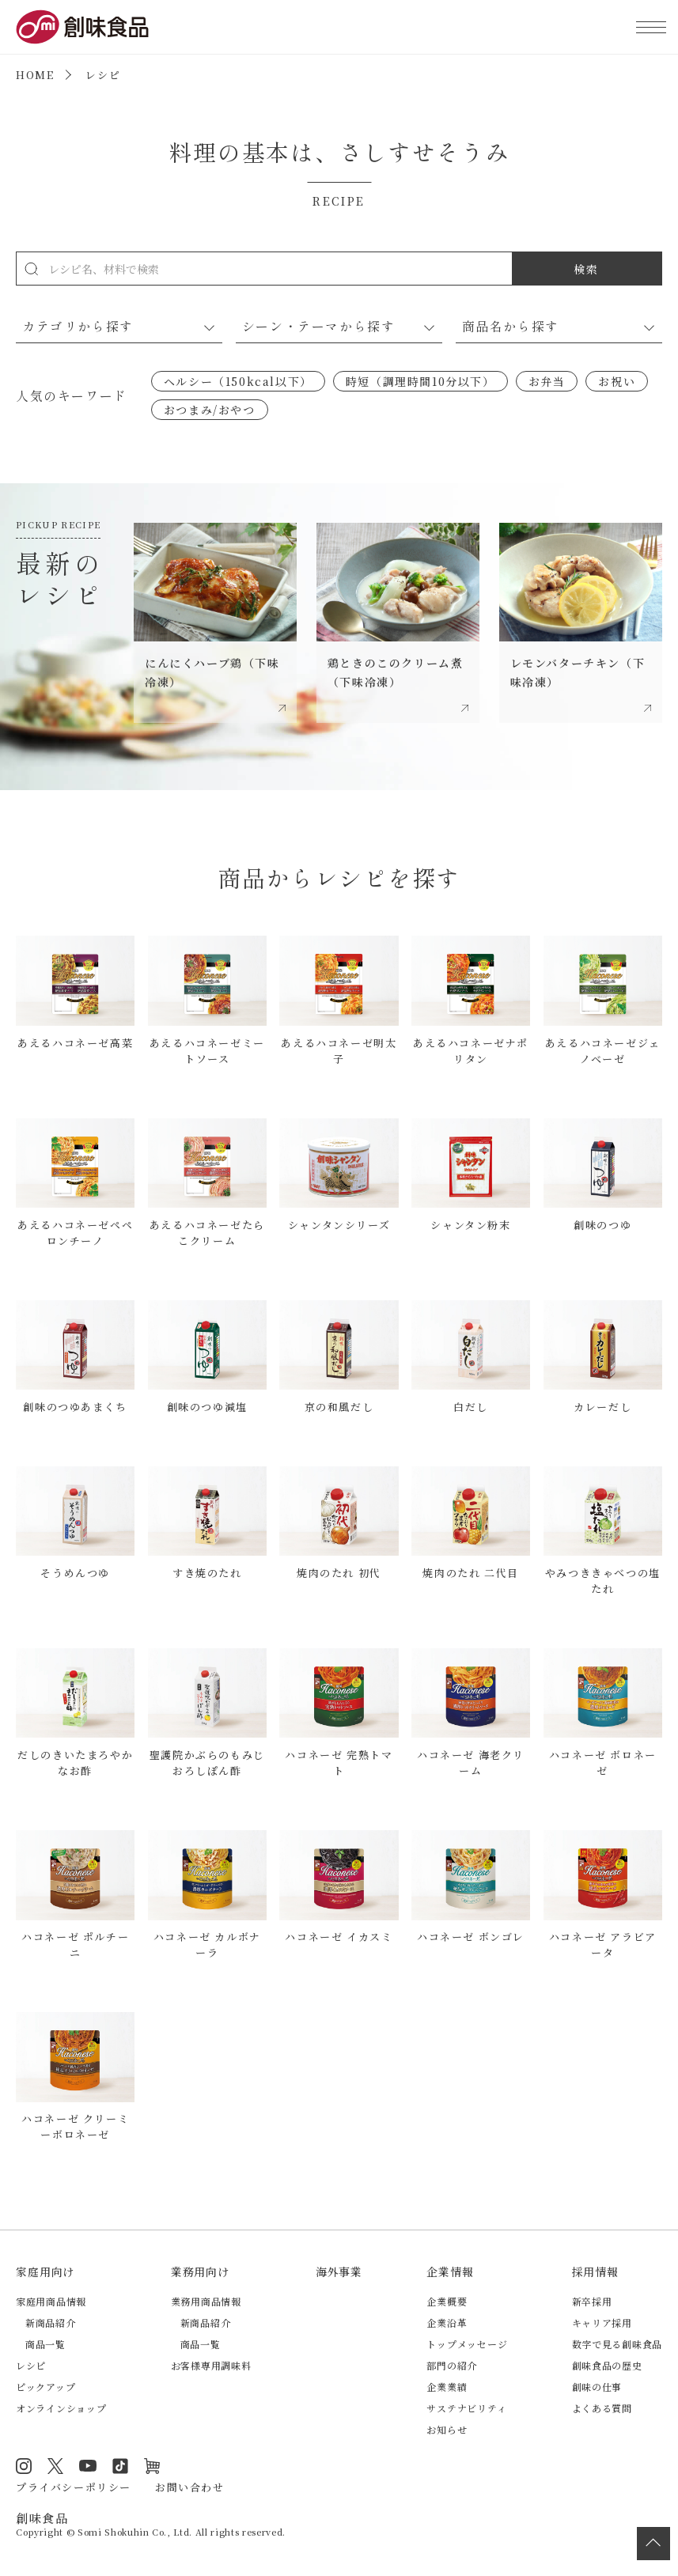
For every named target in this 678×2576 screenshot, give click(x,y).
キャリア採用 (602, 2322)
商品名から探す (510, 325)
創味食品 (82, 26)
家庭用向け (45, 2271)
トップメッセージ (466, 2344)
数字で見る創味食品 (617, 2344)
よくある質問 (602, 2408)
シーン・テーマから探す (319, 325)
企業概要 (446, 2301)
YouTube (88, 2466)
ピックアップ (45, 2386)
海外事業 (339, 2271)
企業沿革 (446, 2322)
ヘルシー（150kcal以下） (238, 381)
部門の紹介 (451, 2365)
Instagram (24, 2466)
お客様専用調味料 (211, 2365)
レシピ (31, 2365)
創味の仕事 (597, 2386)
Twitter (55, 2466)
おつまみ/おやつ (210, 410)
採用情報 (595, 2271)
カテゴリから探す (78, 325)
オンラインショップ (61, 2408)
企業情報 (449, 2271)
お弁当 (547, 381)
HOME (35, 75)
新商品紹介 (50, 2322)
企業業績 (446, 2386)
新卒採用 (592, 2301)
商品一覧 (45, 2344)
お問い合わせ (190, 2487)
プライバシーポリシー (73, 2487)
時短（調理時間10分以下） (420, 381)
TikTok (120, 2466)
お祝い (616, 381)
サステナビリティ (466, 2408)
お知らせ (446, 2429)
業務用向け (200, 2271)
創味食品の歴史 (607, 2365)
